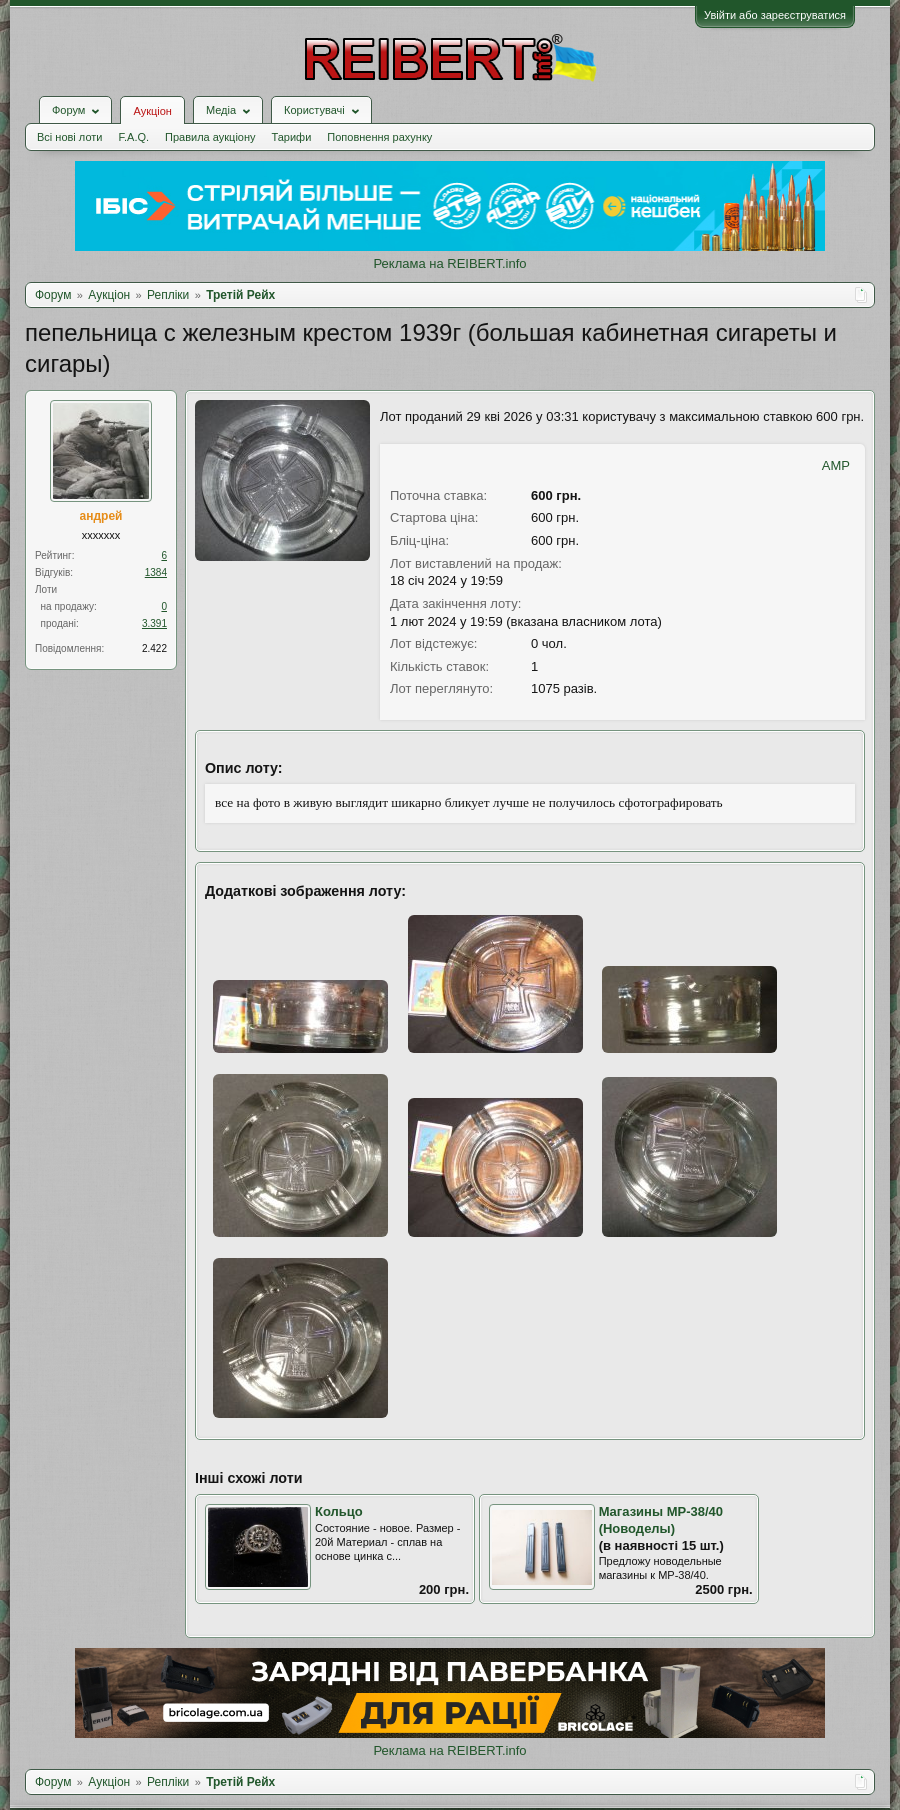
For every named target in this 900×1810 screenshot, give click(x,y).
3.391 (154, 623)
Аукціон (152, 111)
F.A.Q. (133, 137)
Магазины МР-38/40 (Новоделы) (661, 1520)
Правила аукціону (210, 137)
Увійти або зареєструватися (775, 15)
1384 (156, 572)
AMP (836, 465)
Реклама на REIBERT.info (449, 263)
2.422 (154, 648)
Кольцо (339, 1511)
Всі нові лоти (69, 137)
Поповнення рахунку (379, 137)
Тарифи (292, 137)
